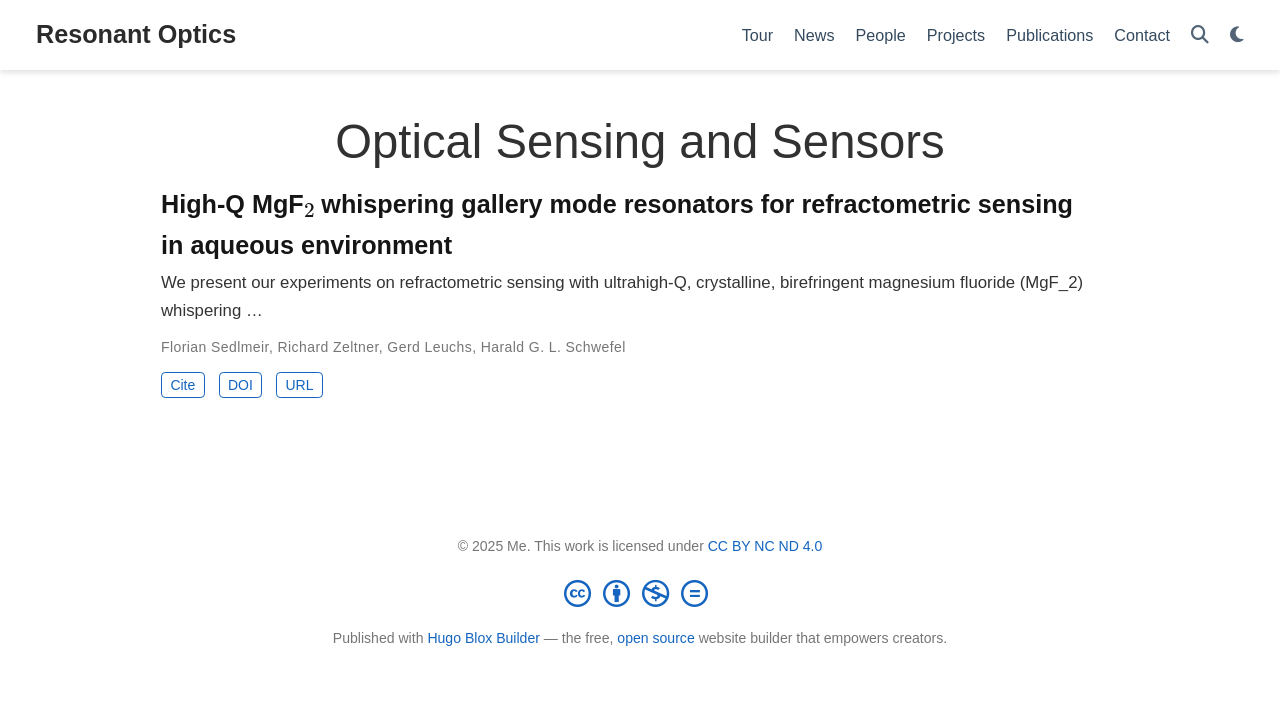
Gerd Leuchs (429, 347)
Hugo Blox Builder (483, 638)
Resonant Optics (136, 34)
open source (655, 638)
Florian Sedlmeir (215, 347)
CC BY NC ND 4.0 (765, 546)
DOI (240, 385)
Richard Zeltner (328, 347)
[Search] (1200, 35)
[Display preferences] (1237, 35)
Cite (182, 385)
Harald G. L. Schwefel (553, 347)
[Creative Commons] (640, 593)
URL (299, 385)
